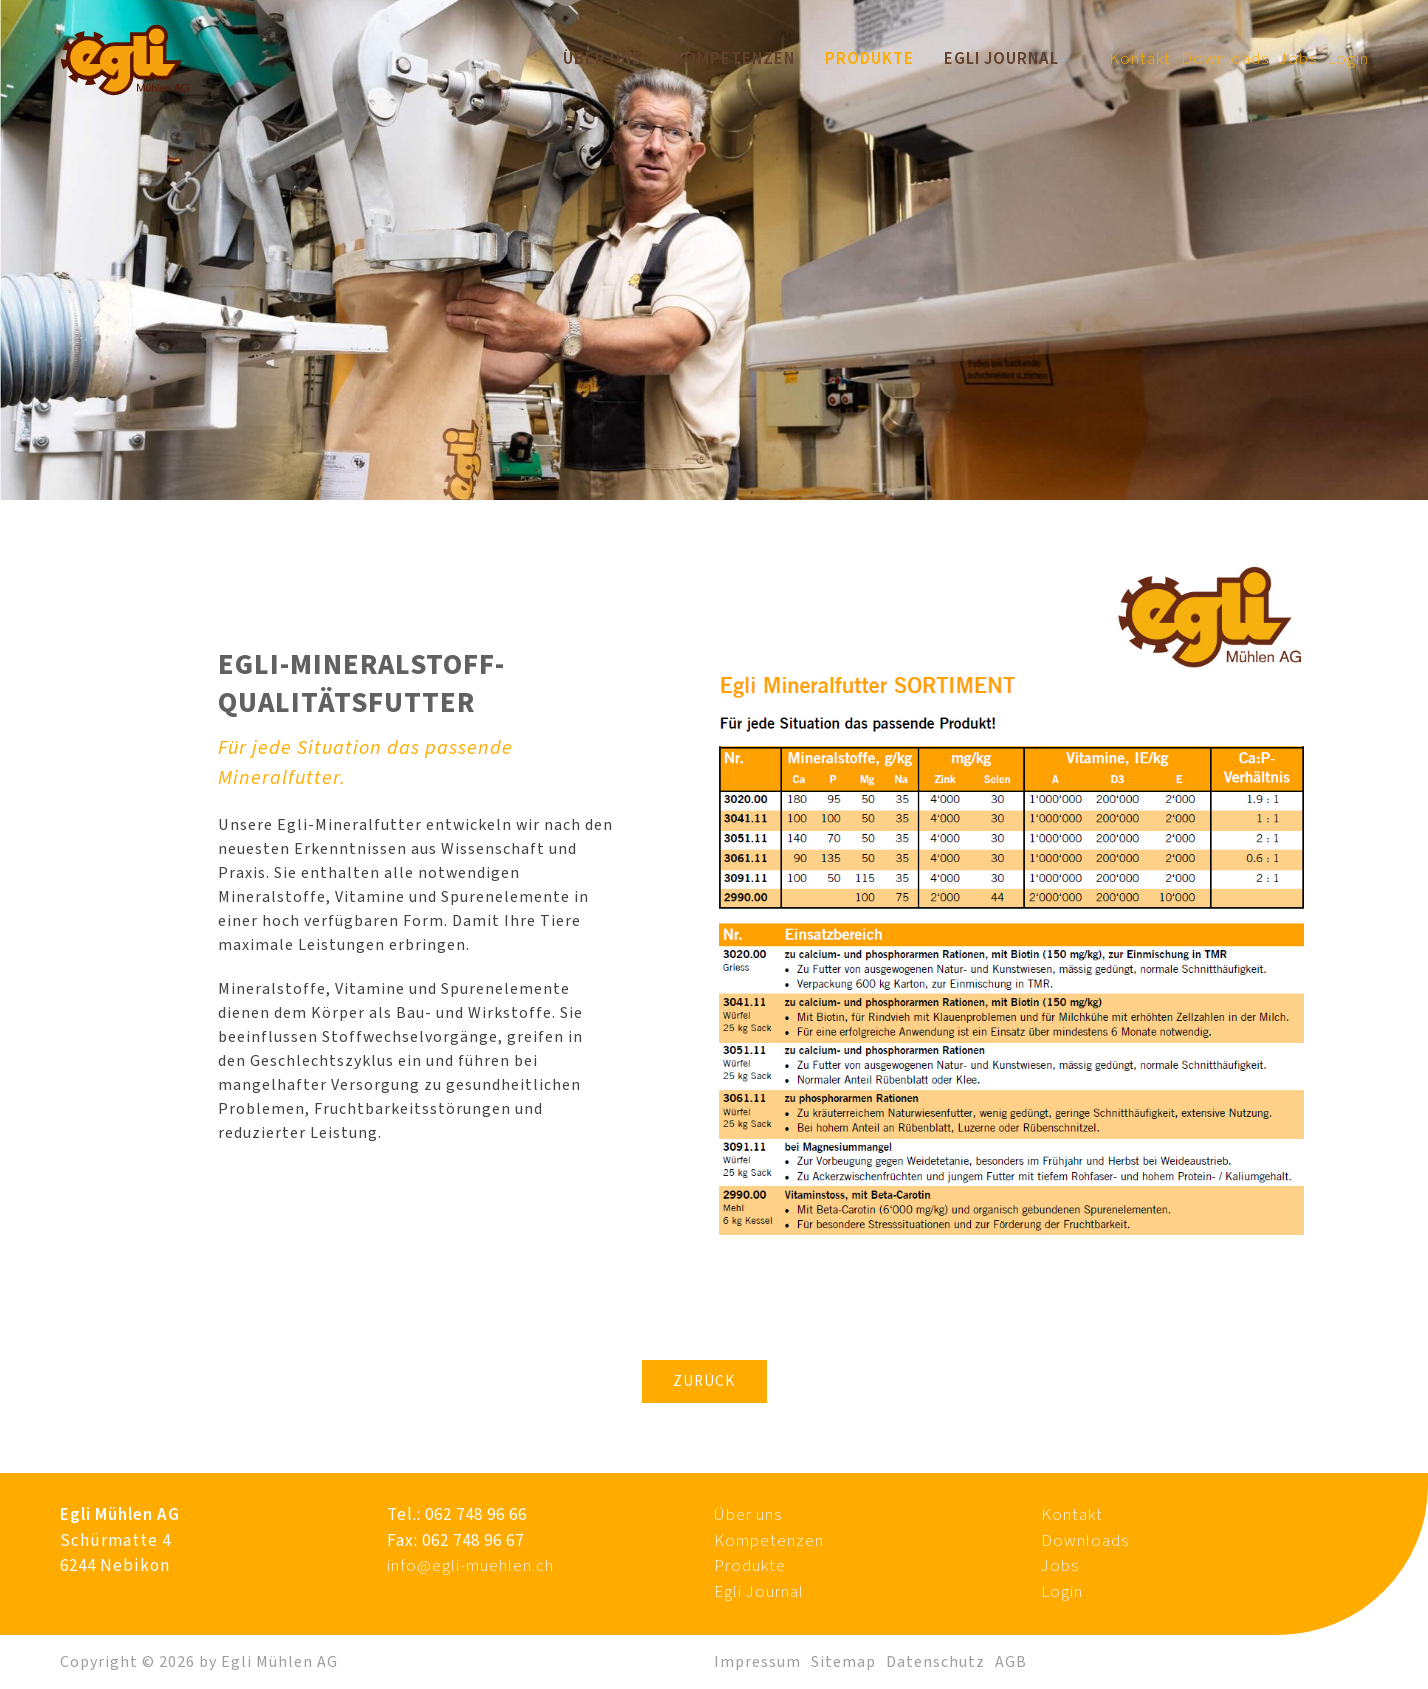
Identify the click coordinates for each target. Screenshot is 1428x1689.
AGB (1011, 1662)
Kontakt (1140, 59)
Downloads (1225, 59)
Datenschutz (935, 1662)
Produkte (869, 59)
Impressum (757, 1662)
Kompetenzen (734, 59)
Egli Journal (1001, 59)
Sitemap (843, 1662)
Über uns (603, 59)
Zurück (704, 1381)
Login (1348, 59)
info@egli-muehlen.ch (470, 1566)
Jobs (1298, 59)
